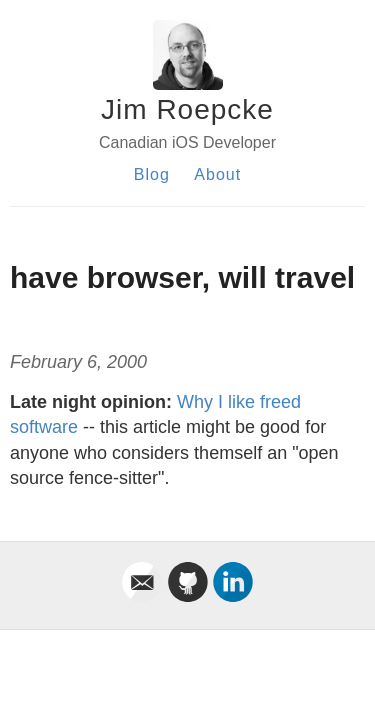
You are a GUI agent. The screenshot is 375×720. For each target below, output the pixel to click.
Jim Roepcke (187, 109)
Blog (152, 174)
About (217, 174)
